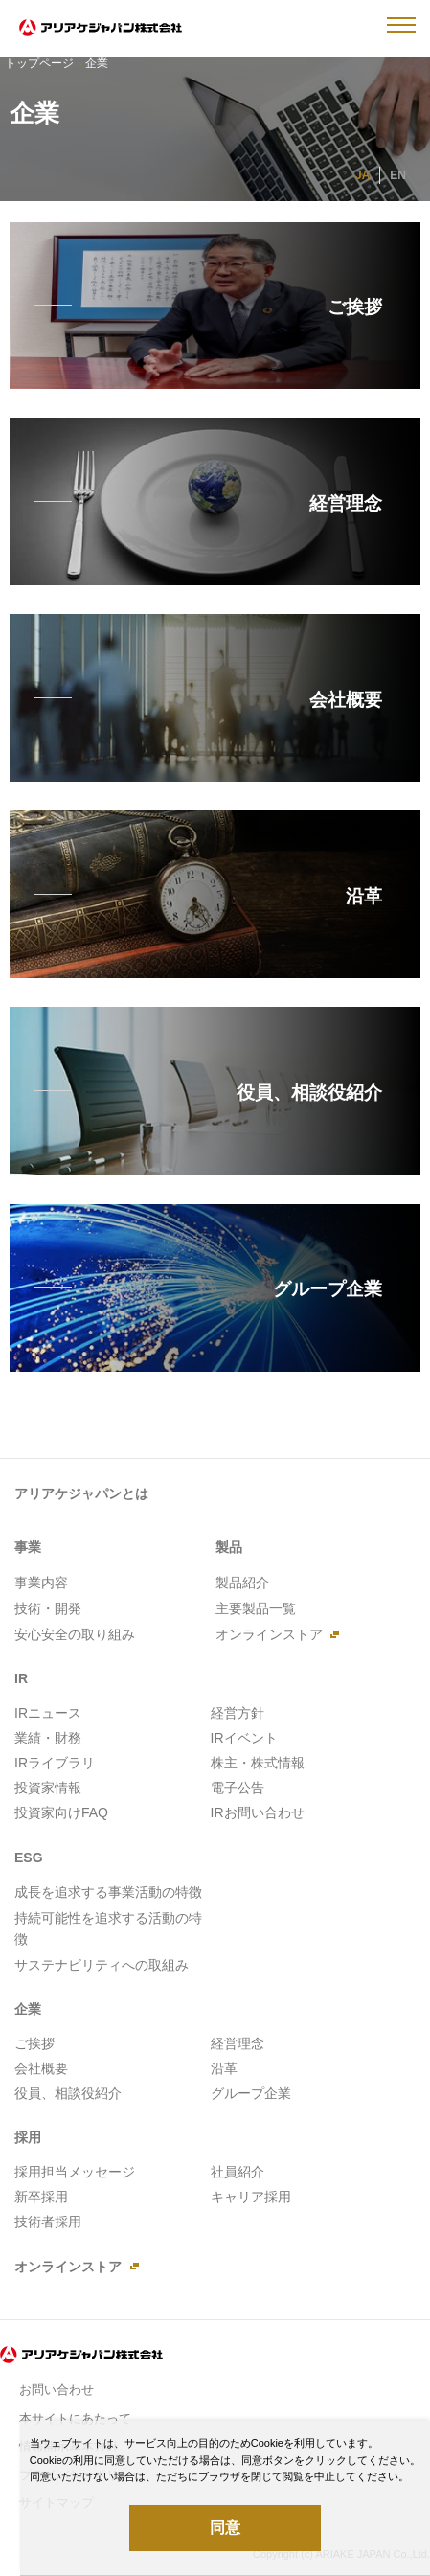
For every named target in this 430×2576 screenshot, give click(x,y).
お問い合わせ (56, 2389)
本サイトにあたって (75, 2418)
